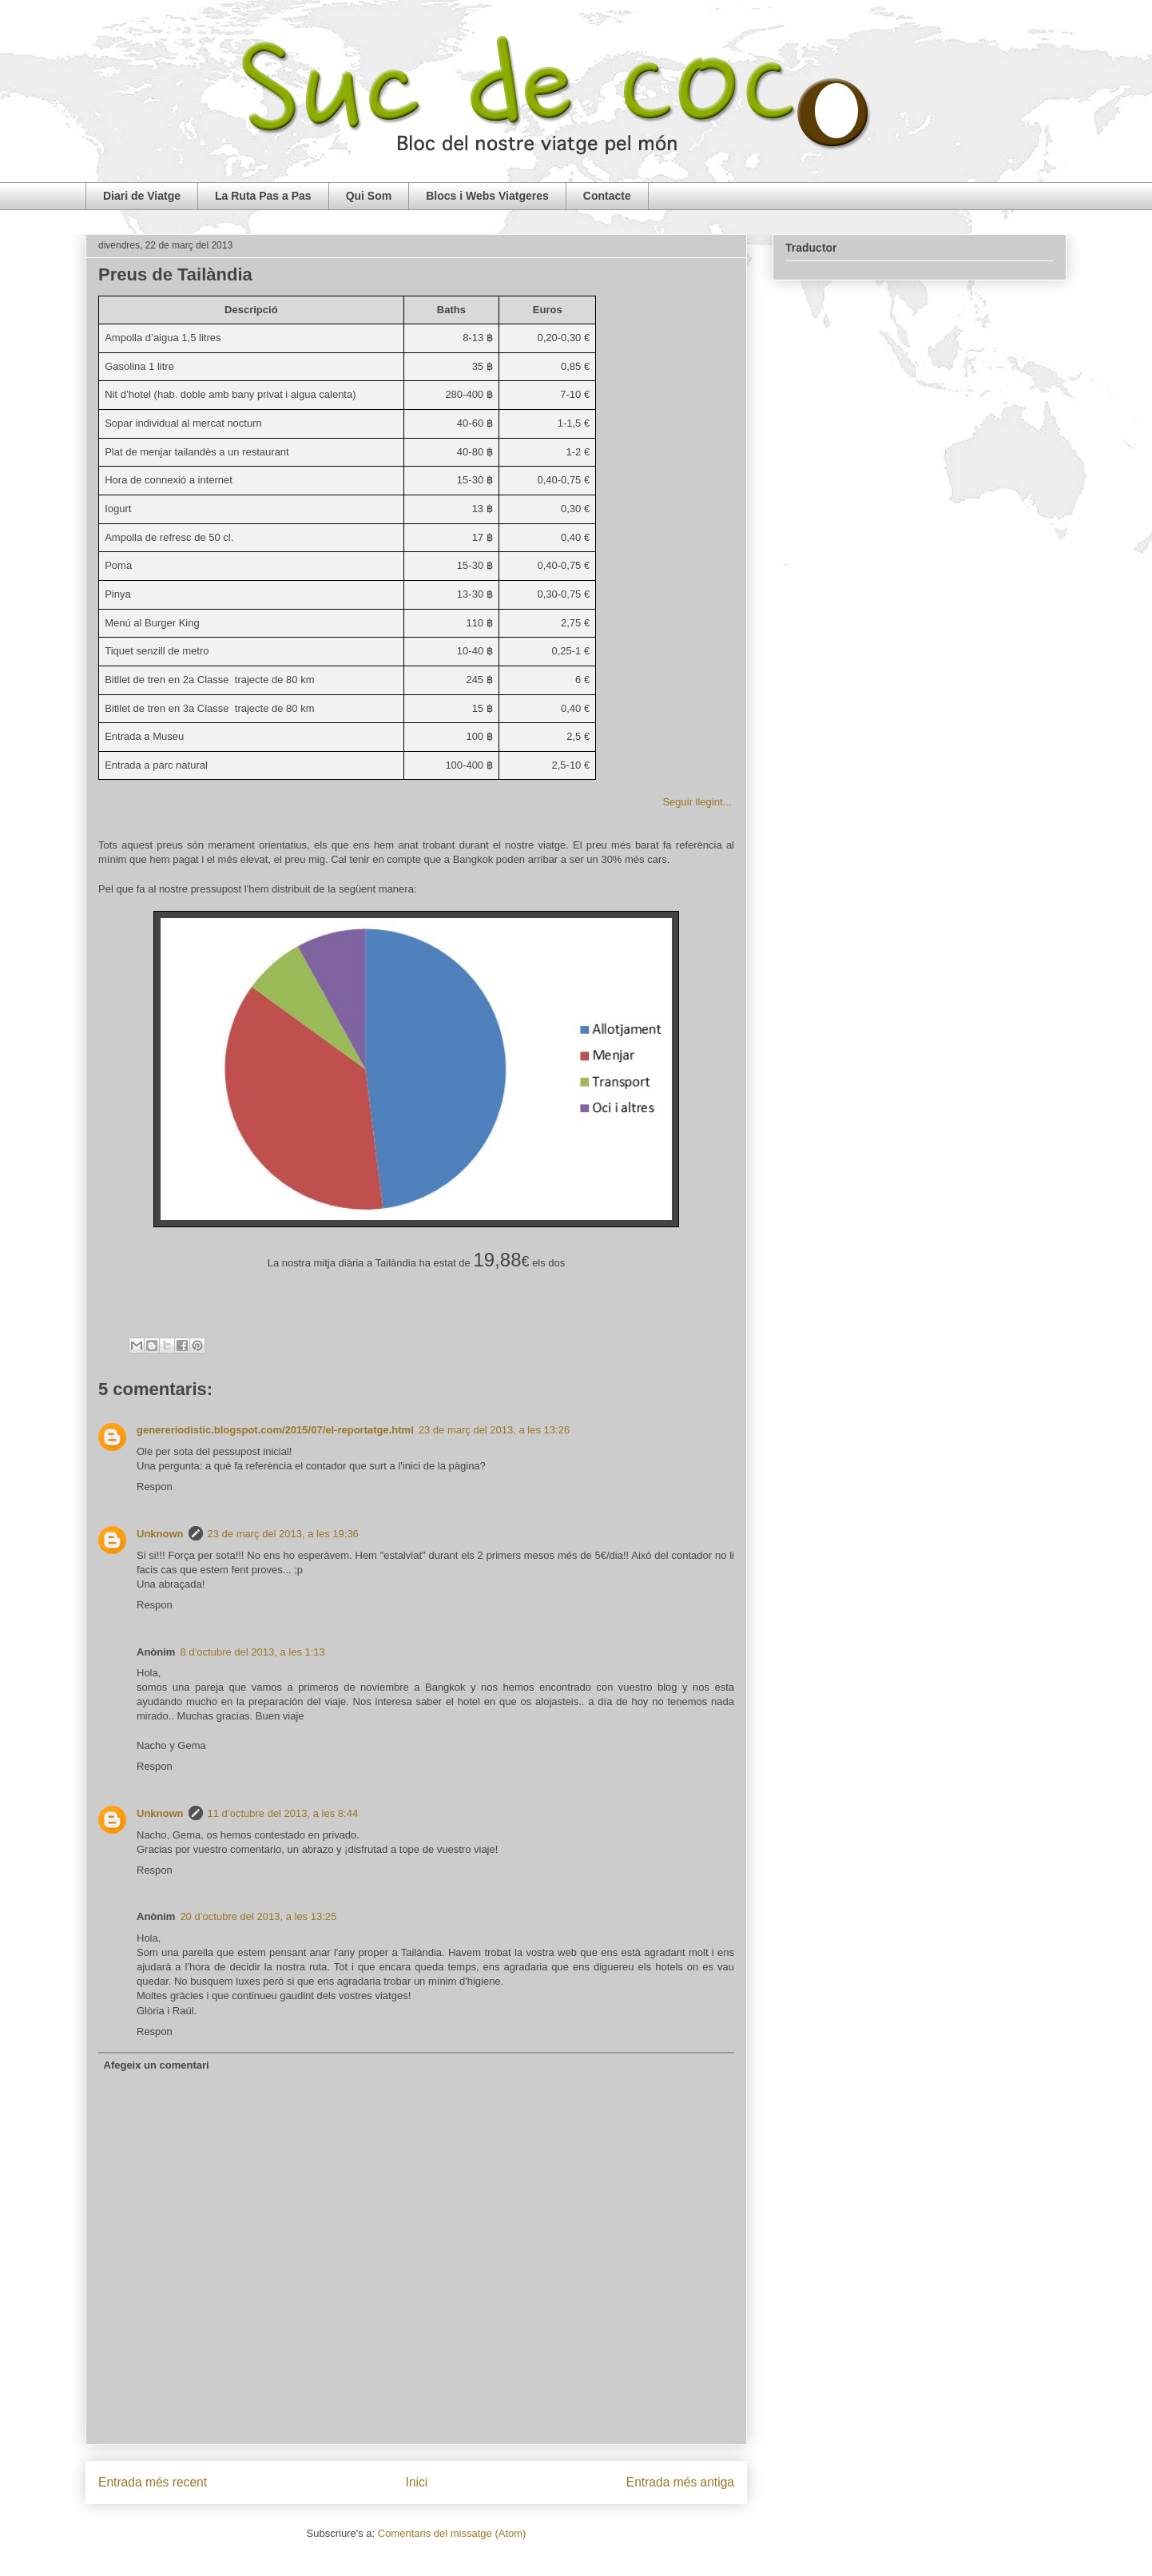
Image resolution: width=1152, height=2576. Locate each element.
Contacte (607, 195)
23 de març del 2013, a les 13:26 (494, 1430)
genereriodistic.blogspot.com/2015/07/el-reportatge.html (275, 1430)
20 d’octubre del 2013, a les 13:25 (258, 1916)
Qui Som (369, 195)
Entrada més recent (152, 2482)
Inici (417, 2482)
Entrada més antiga (680, 2482)
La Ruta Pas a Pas (263, 195)
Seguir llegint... (698, 802)
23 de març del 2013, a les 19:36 (283, 1534)
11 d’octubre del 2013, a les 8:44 (283, 1813)
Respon (155, 1487)
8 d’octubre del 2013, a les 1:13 (252, 1652)
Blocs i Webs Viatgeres (487, 195)
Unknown (160, 1534)
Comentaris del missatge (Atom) (452, 2533)
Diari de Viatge (142, 195)
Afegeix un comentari (156, 2065)
